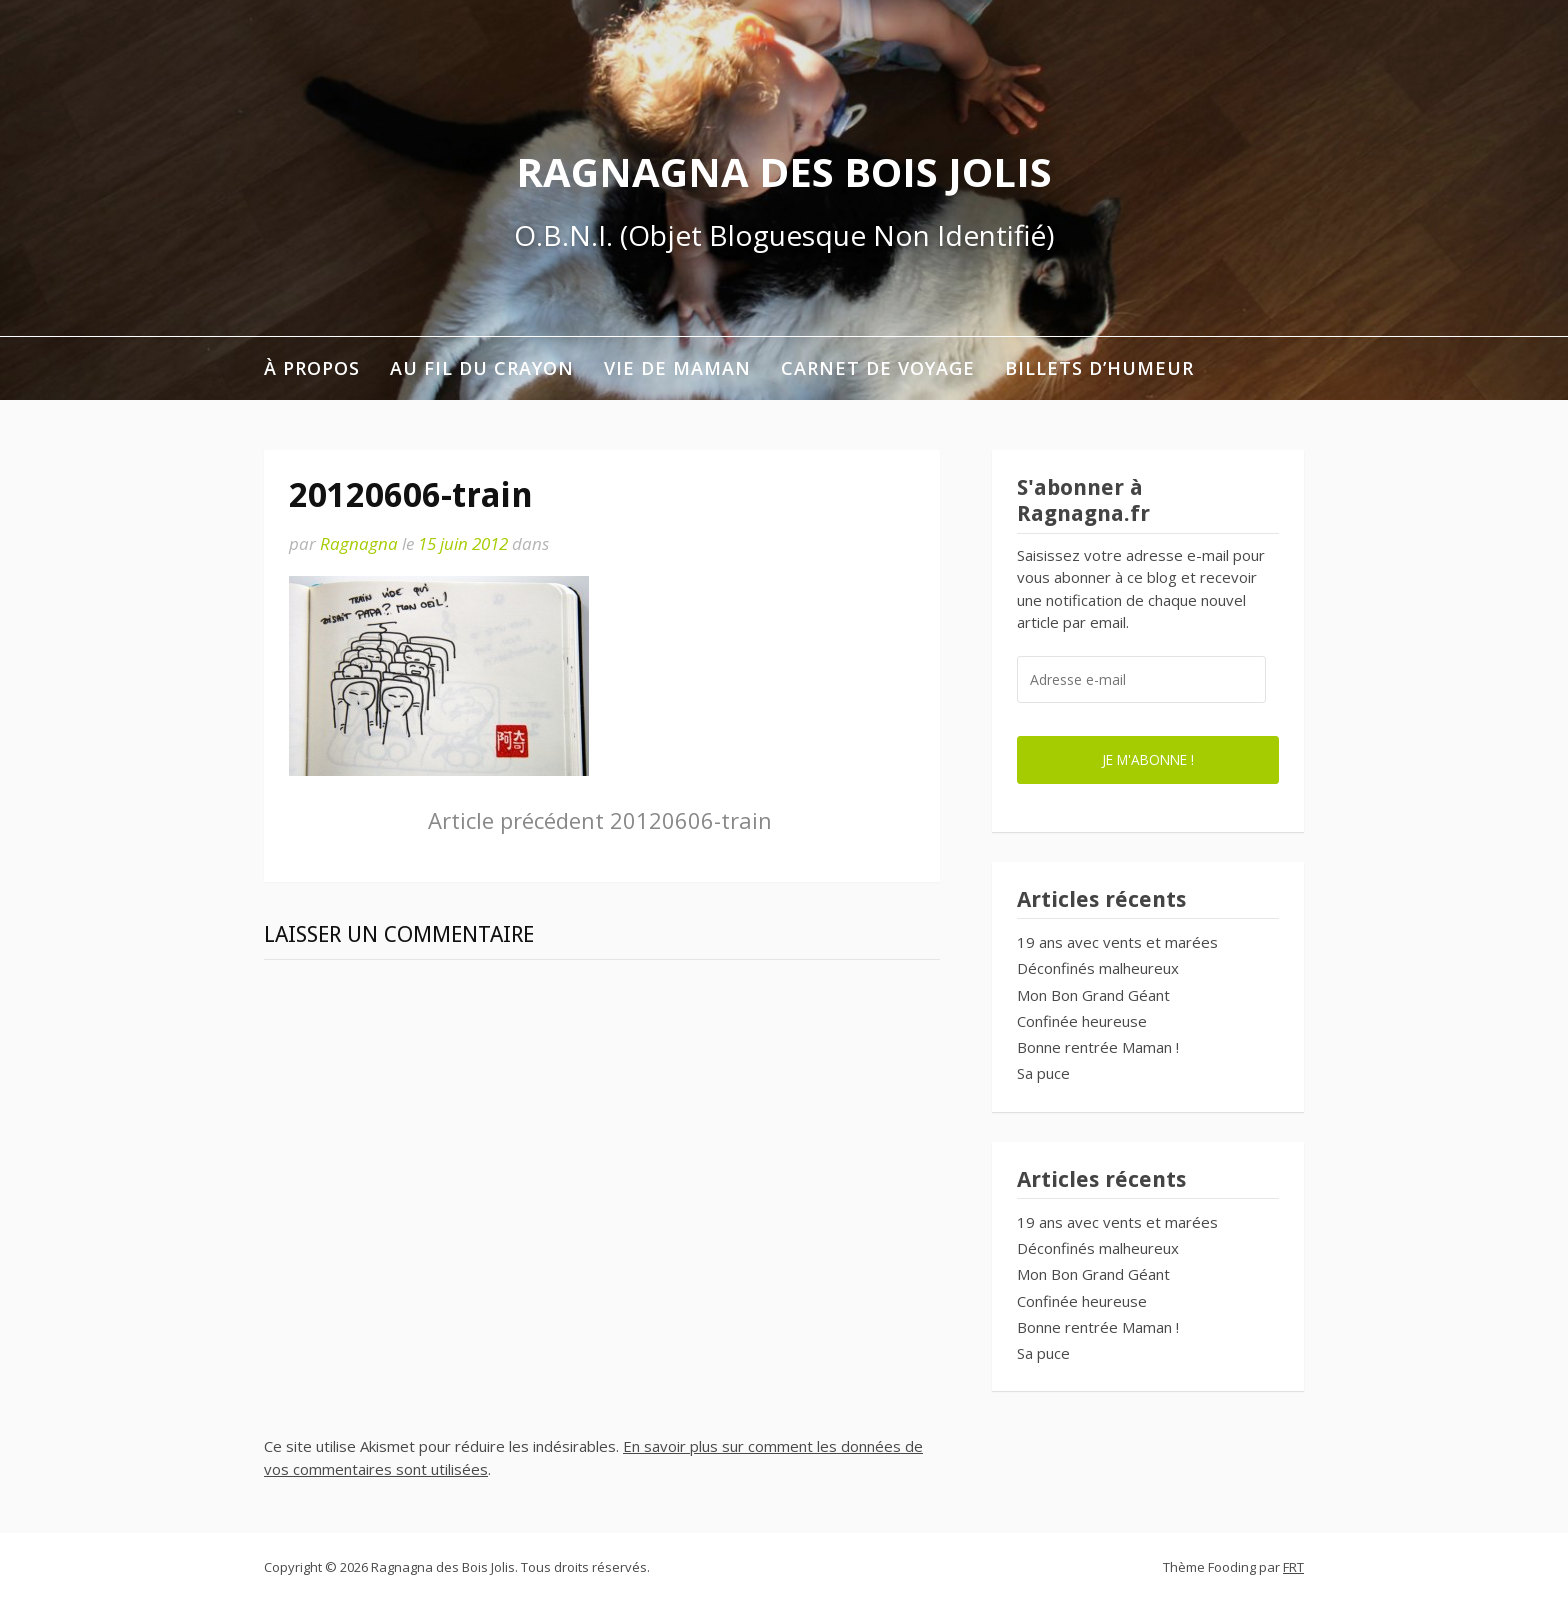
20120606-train (600, 820)
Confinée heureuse (1082, 1021)
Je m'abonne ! (1148, 759)
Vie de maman (677, 368)
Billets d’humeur (1099, 368)
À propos (312, 368)
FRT (1293, 1567)
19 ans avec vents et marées (1117, 942)
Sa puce (1043, 1073)
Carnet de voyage (878, 368)
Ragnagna (359, 543)
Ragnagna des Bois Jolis (784, 171)
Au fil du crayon (482, 368)
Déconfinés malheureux (1098, 968)
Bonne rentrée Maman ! (1098, 1047)
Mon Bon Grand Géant (1093, 995)
